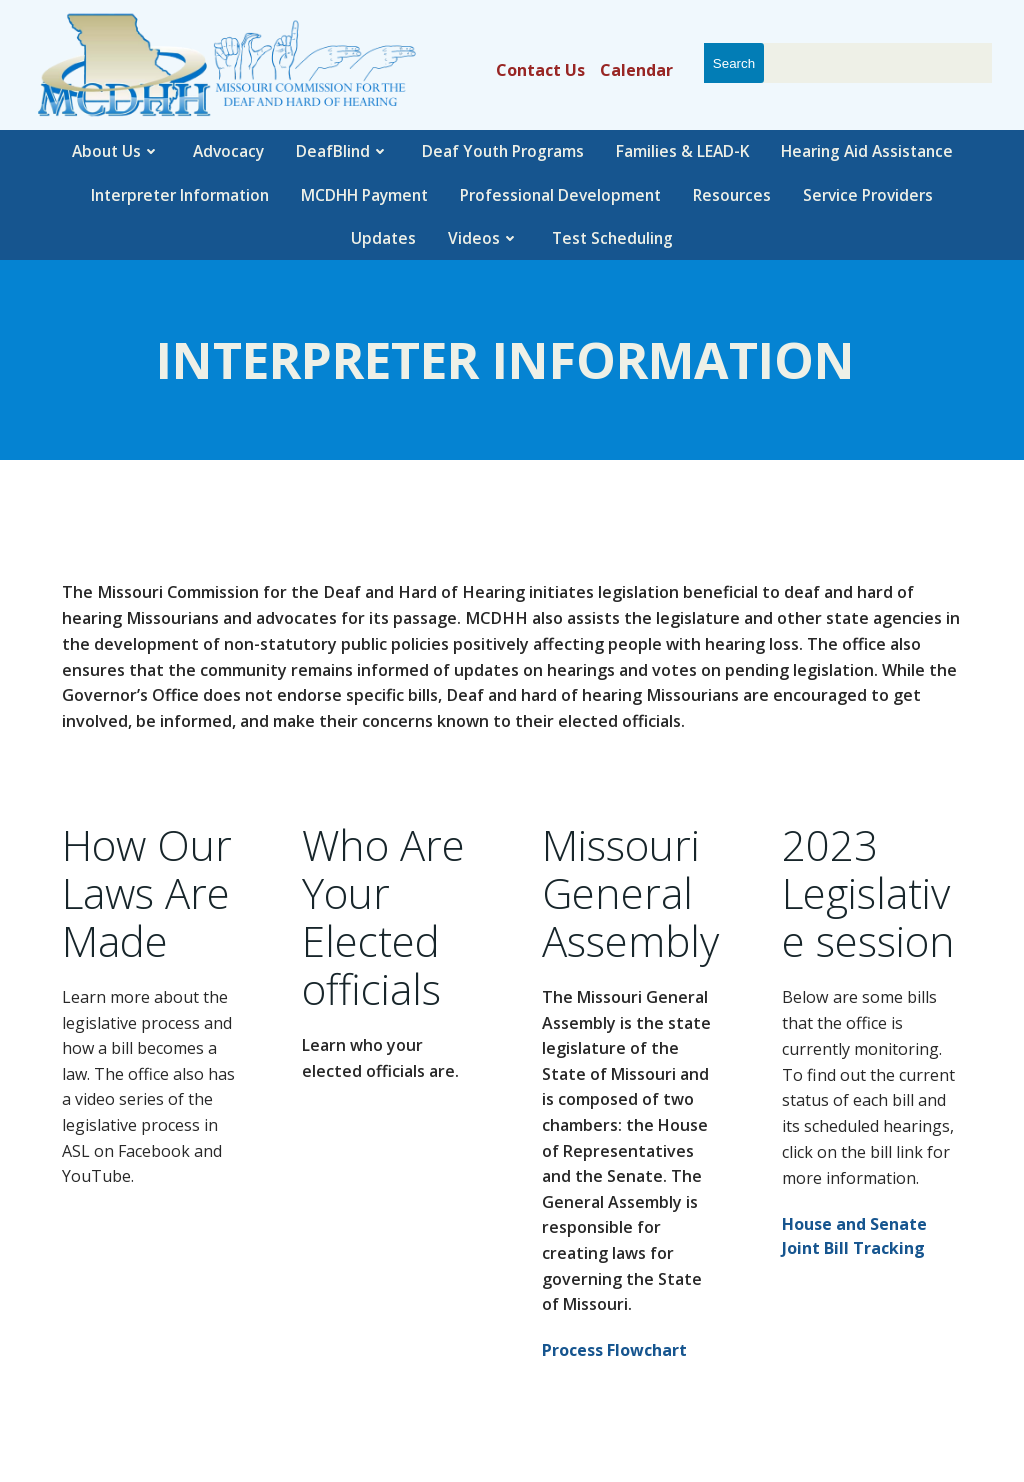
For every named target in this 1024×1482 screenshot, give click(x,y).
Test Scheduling (612, 238)
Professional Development (560, 195)
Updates (383, 238)
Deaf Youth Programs (503, 151)
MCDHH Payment (364, 195)
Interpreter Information (180, 195)
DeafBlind (343, 151)
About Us (116, 151)
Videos (484, 238)
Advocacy (228, 151)
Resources (732, 195)
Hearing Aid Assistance (867, 151)
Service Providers (868, 195)
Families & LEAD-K (682, 151)
